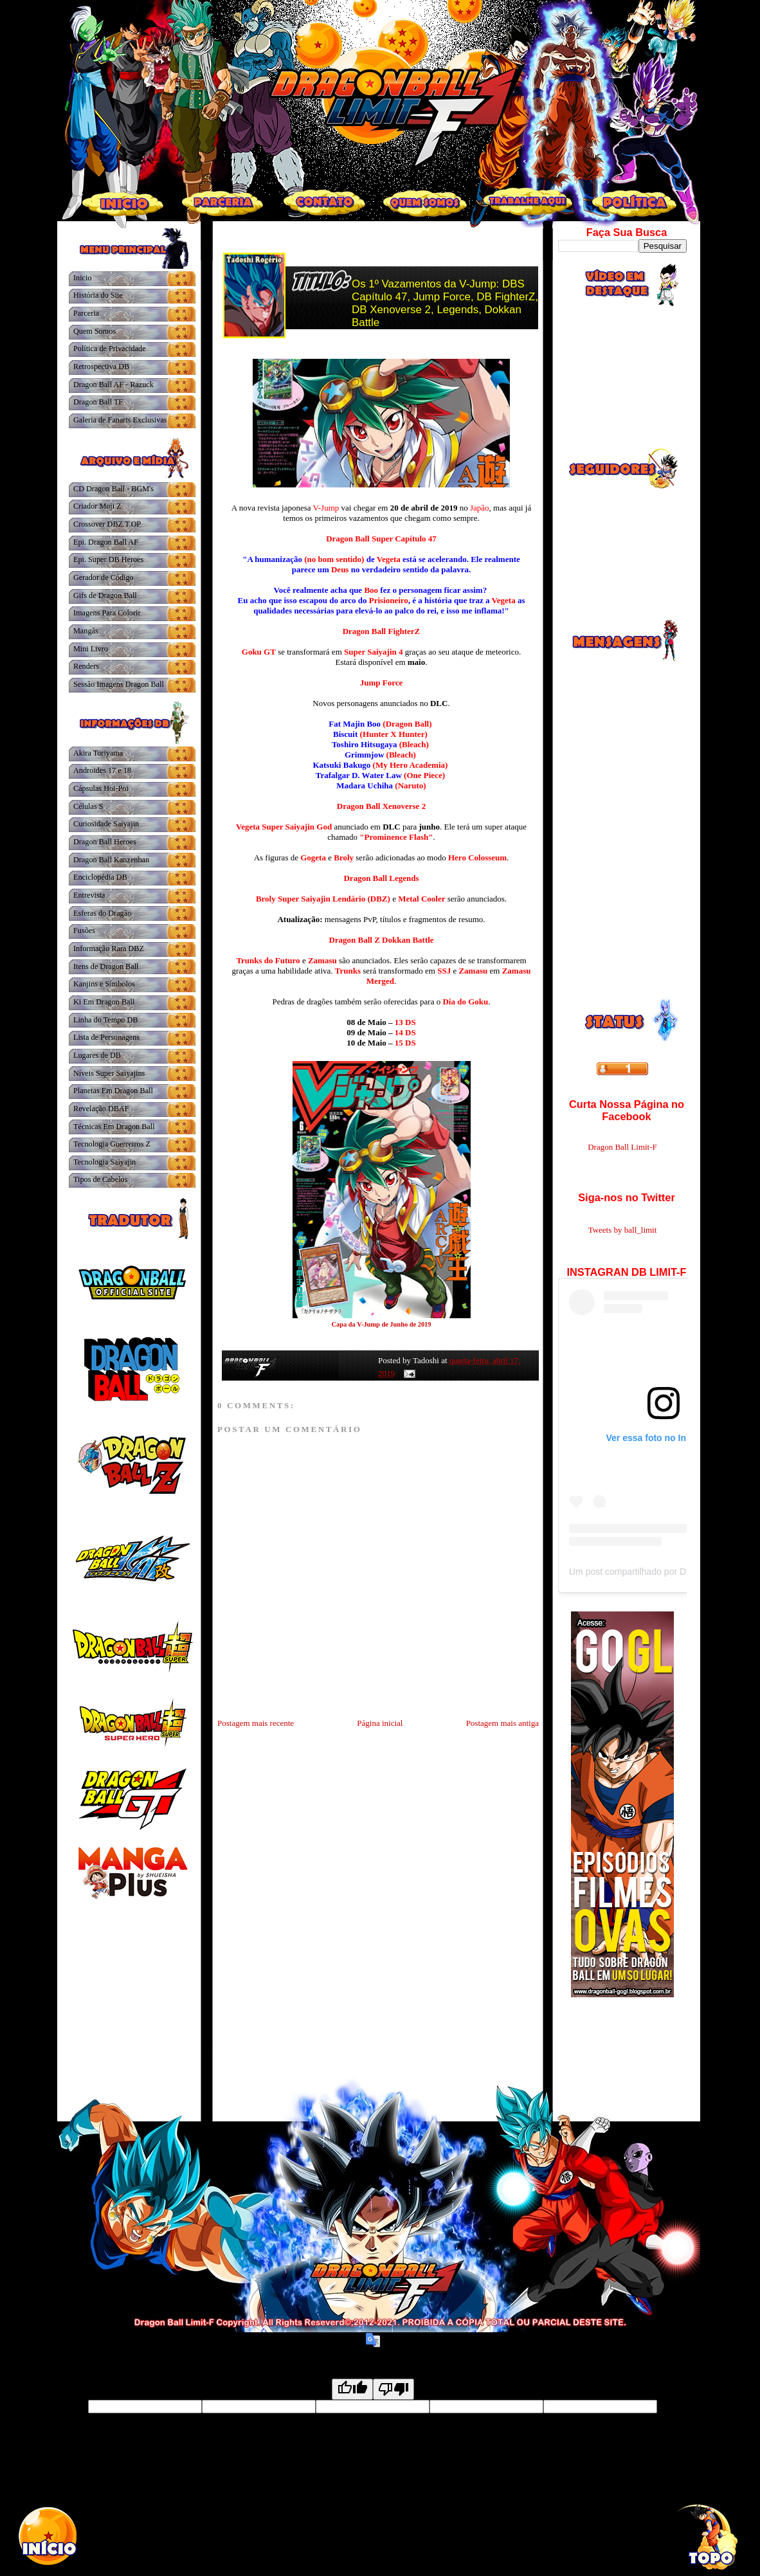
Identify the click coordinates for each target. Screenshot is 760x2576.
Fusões (84, 930)
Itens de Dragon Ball (105, 966)
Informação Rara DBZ (108, 948)
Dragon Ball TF (98, 401)
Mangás (85, 630)
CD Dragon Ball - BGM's (113, 488)
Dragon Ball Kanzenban (111, 859)
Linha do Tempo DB (105, 1019)
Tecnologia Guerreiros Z (111, 1143)
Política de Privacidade (109, 348)
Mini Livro (90, 648)
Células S (88, 806)
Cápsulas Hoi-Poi (101, 788)
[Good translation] (352, 2389)
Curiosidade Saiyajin (106, 823)
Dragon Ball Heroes (104, 841)
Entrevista (89, 895)
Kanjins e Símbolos (104, 983)
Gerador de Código (103, 577)
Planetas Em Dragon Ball (113, 1090)
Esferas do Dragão (102, 913)
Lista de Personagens (106, 1037)
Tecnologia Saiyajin (104, 1161)
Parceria (86, 313)
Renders (86, 666)
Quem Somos (94, 331)
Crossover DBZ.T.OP (107, 524)
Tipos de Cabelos (100, 1179)
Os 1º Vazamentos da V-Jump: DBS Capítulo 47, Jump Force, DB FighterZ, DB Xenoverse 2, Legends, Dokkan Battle (445, 303)
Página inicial (380, 1723)
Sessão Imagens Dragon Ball (118, 684)
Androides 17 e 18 (102, 770)
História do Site (98, 295)
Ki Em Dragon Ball (103, 1001)
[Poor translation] (393, 2389)
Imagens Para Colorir (107, 612)
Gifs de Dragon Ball (105, 595)
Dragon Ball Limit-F (622, 1147)
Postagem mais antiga (502, 1723)
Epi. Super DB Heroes (108, 559)
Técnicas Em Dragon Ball (114, 1126)
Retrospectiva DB (101, 366)
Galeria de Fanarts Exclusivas (120, 419)
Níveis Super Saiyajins (109, 1073)
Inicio (82, 277)
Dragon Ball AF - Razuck (113, 384)
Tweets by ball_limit (622, 1230)
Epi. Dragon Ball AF (105, 542)
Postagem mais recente (255, 1723)
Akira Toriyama (98, 752)
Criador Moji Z (97, 506)
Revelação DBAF (101, 1108)
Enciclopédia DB (100, 877)
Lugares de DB (97, 1055)
